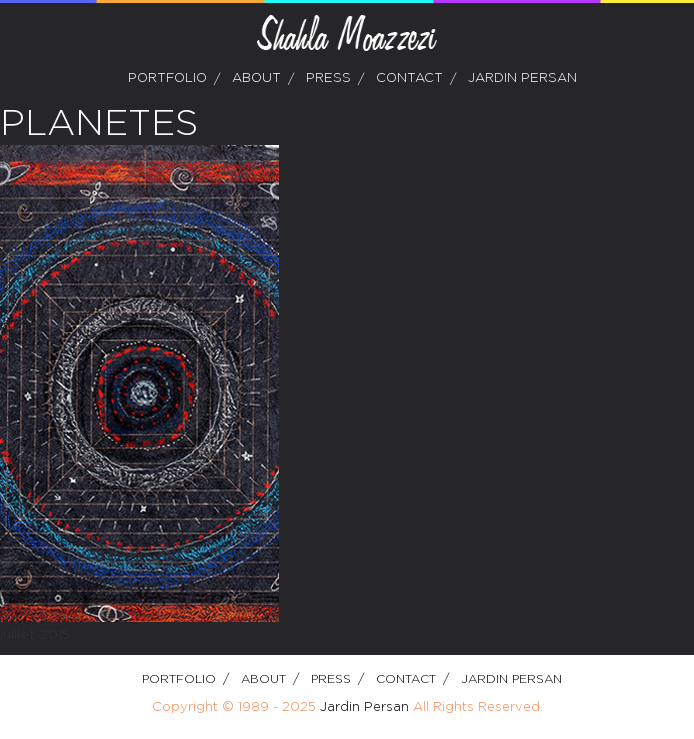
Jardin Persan (522, 78)
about (256, 78)
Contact (409, 78)
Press (328, 78)
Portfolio (167, 78)
